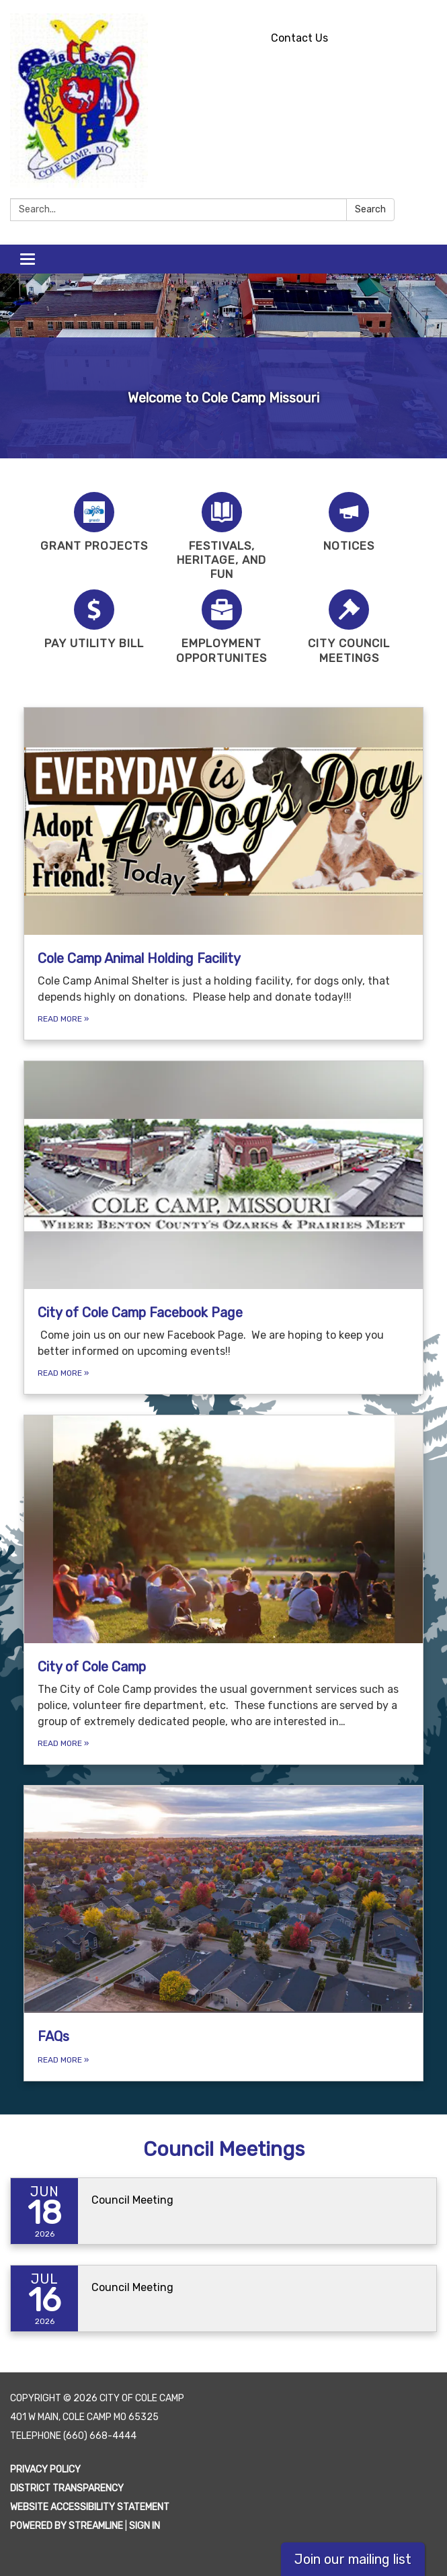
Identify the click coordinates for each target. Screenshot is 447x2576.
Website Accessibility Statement (89, 2507)
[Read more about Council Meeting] (223, 2211)
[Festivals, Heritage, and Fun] (222, 537)
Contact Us (299, 38)
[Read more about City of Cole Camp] (223, 1590)
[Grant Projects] (94, 522)
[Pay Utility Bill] (94, 620)
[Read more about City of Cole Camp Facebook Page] (223, 1228)
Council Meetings (223, 2149)
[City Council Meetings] (349, 627)
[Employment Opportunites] (222, 627)
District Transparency (67, 2488)
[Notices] (349, 522)
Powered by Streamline (66, 2526)
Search (370, 209)
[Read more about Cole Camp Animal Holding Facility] (223, 874)
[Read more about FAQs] (223, 1933)
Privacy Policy (45, 2469)
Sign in (144, 2526)
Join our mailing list (352, 2559)
